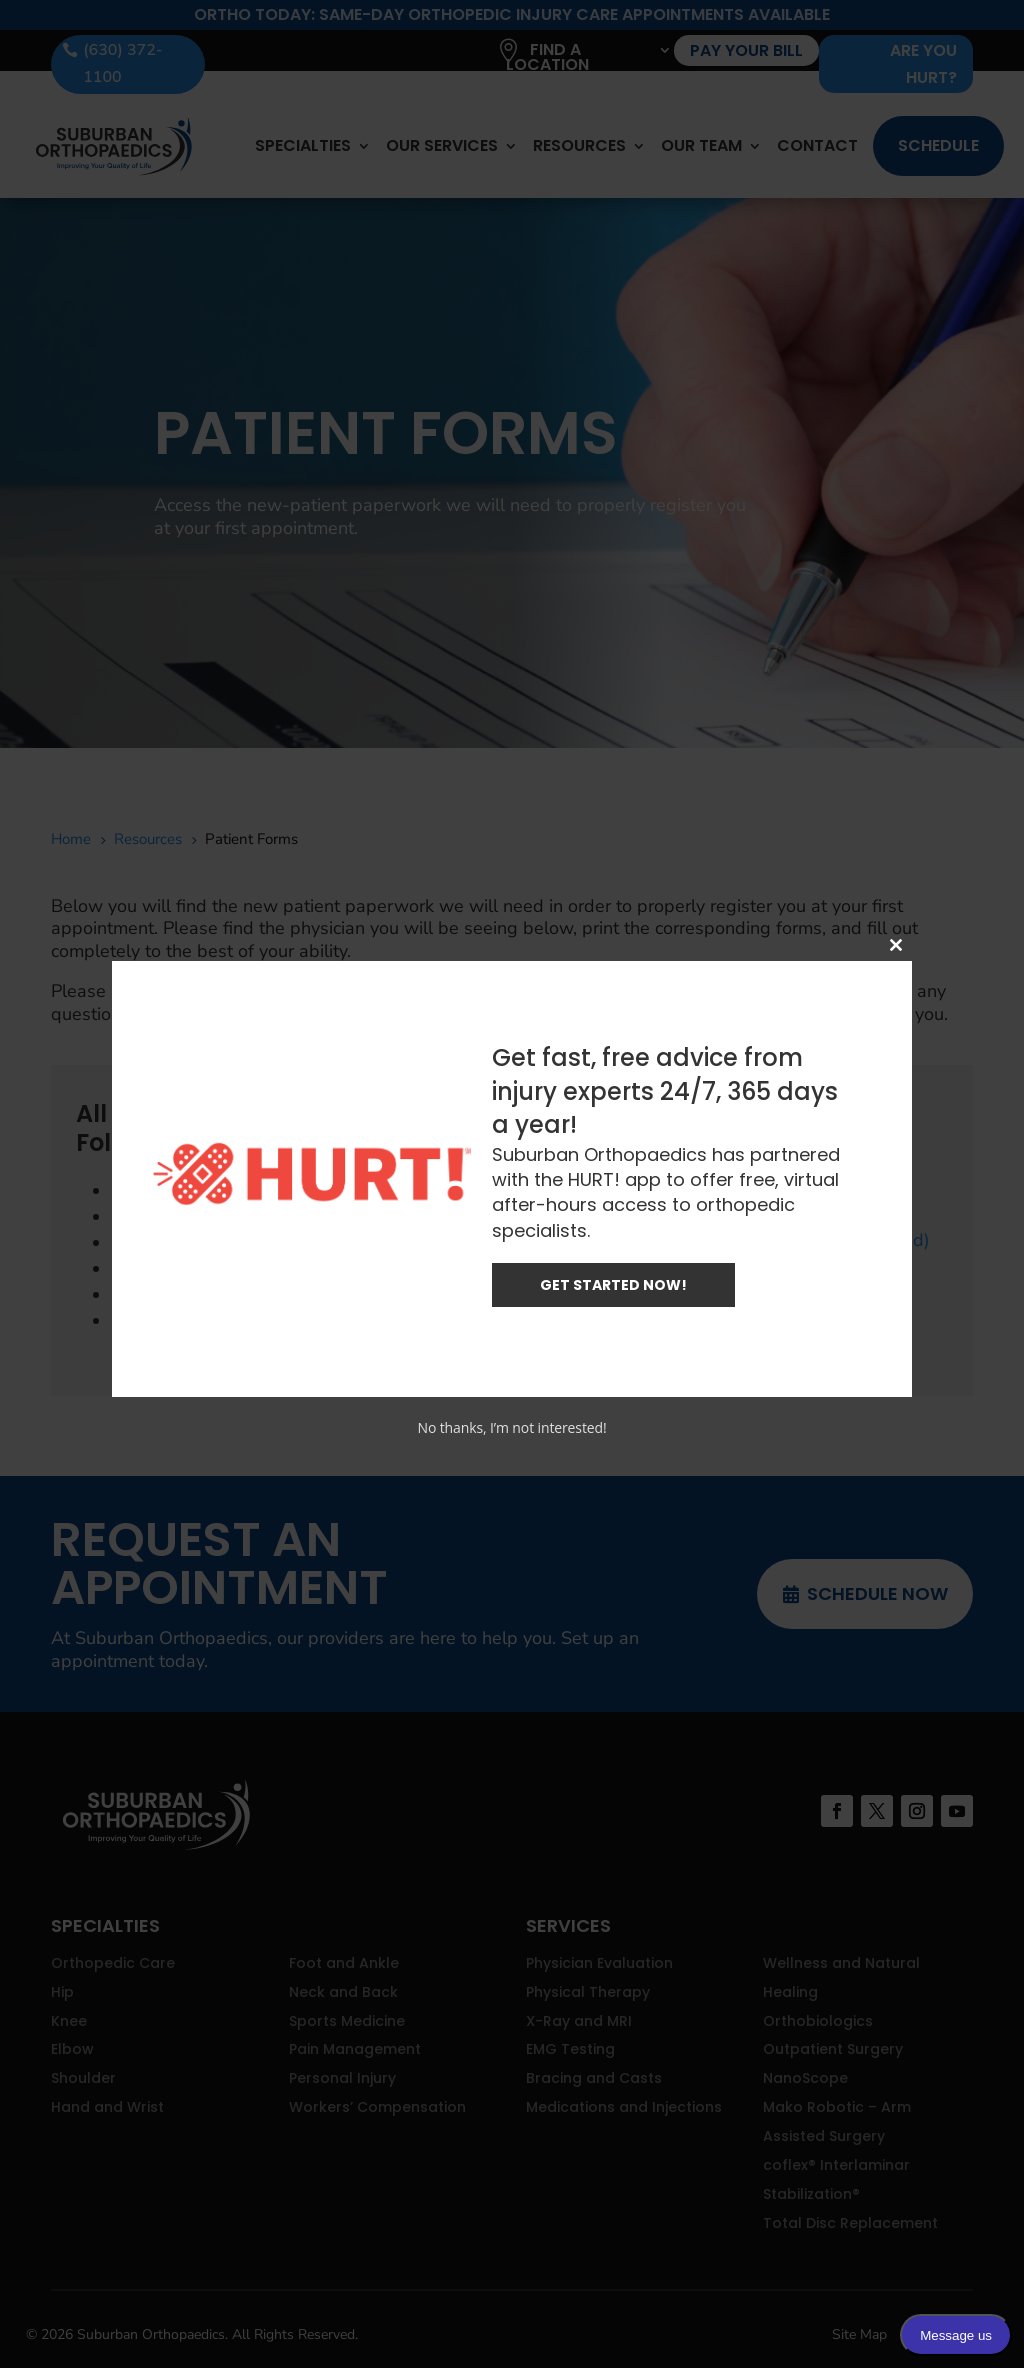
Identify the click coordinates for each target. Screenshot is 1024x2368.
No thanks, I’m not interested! (512, 1427)
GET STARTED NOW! (613, 1285)
